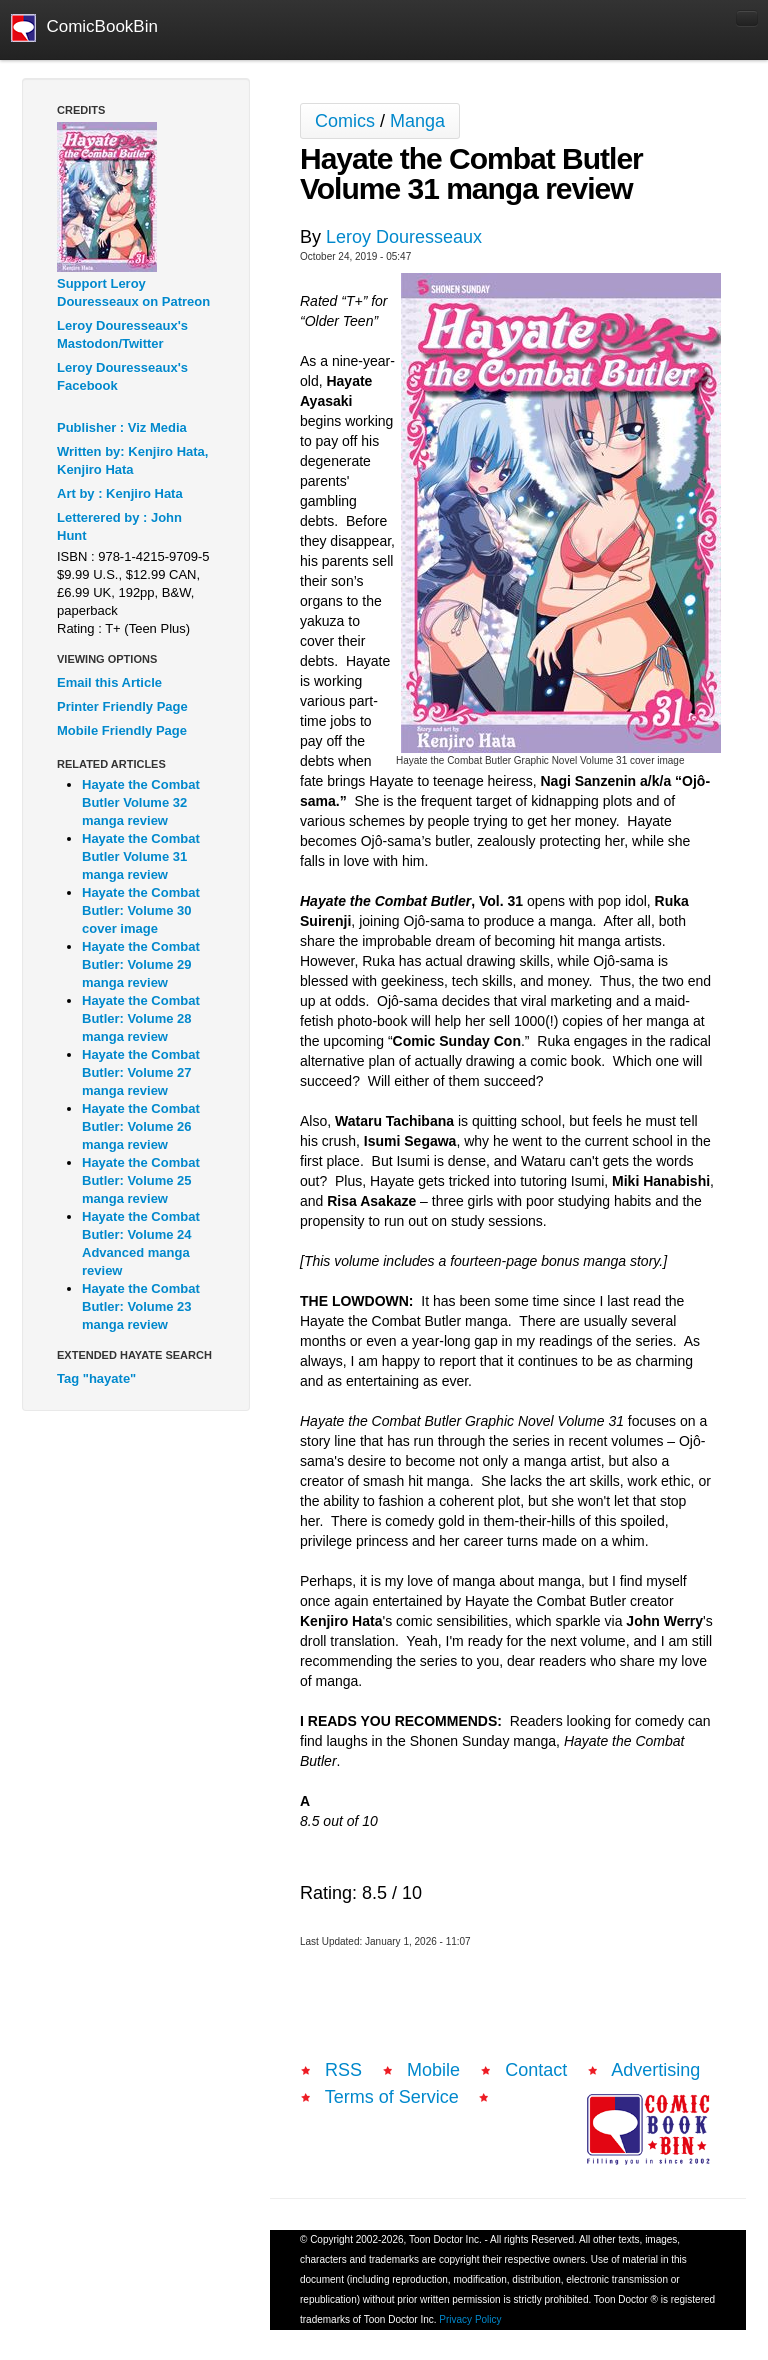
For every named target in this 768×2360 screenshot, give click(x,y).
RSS (343, 2070)
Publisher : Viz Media (122, 427)
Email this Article (109, 682)
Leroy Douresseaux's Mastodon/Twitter (122, 334)
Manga (417, 121)
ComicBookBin (84, 28)
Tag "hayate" (96, 1378)
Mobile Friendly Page (122, 730)
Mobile (433, 2070)
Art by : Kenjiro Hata (120, 493)
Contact (536, 2070)
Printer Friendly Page (122, 706)
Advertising (655, 2070)
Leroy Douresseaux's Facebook (122, 376)
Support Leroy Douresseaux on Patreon (133, 292)
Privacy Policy (470, 2319)
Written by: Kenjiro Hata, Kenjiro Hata (132, 460)
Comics (345, 121)
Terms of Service (392, 2097)
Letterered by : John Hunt (119, 526)
